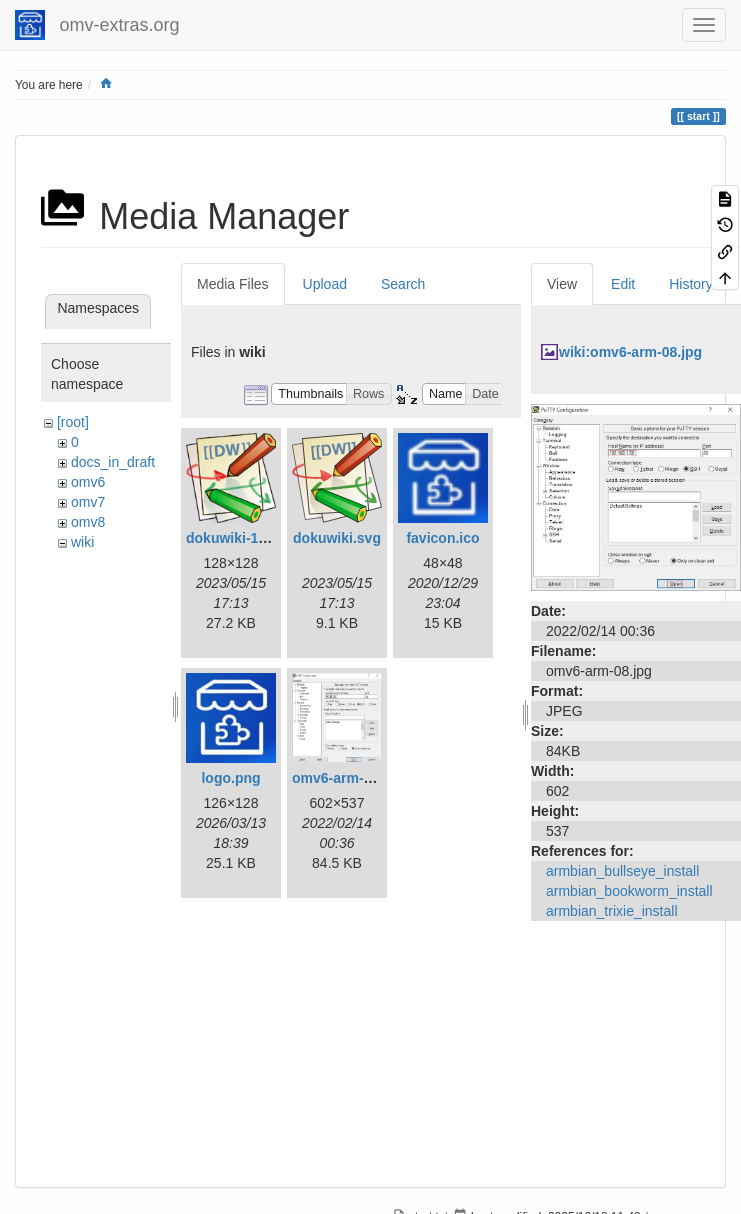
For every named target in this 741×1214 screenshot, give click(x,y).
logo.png (230, 778)
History (691, 284)
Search (403, 284)
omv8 (88, 522)
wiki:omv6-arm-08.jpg (630, 352)
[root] (73, 422)
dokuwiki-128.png (244, 538)
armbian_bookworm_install (629, 891)
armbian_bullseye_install (622, 871)
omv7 (88, 502)
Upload (325, 284)
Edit (623, 284)
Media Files (233, 284)
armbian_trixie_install (612, 911)
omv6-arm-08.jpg (348, 778)
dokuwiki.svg (337, 538)
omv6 (88, 482)
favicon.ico (442, 538)
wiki (82, 542)
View (562, 284)
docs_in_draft (113, 462)
